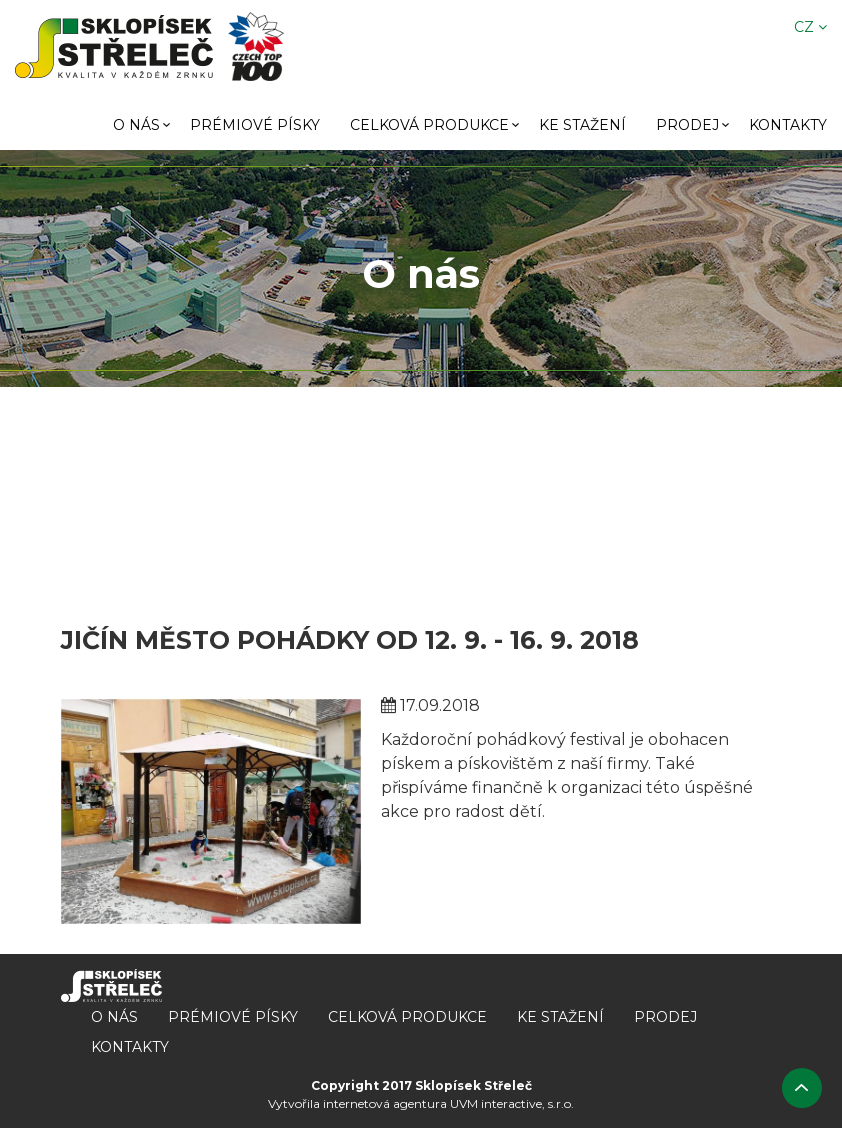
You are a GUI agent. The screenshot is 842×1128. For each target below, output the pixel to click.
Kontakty (788, 125)
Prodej (687, 125)
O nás (136, 125)
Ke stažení (582, 125)
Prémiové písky (255, 125)
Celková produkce (429, 125)
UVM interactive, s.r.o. (512, 1103)
